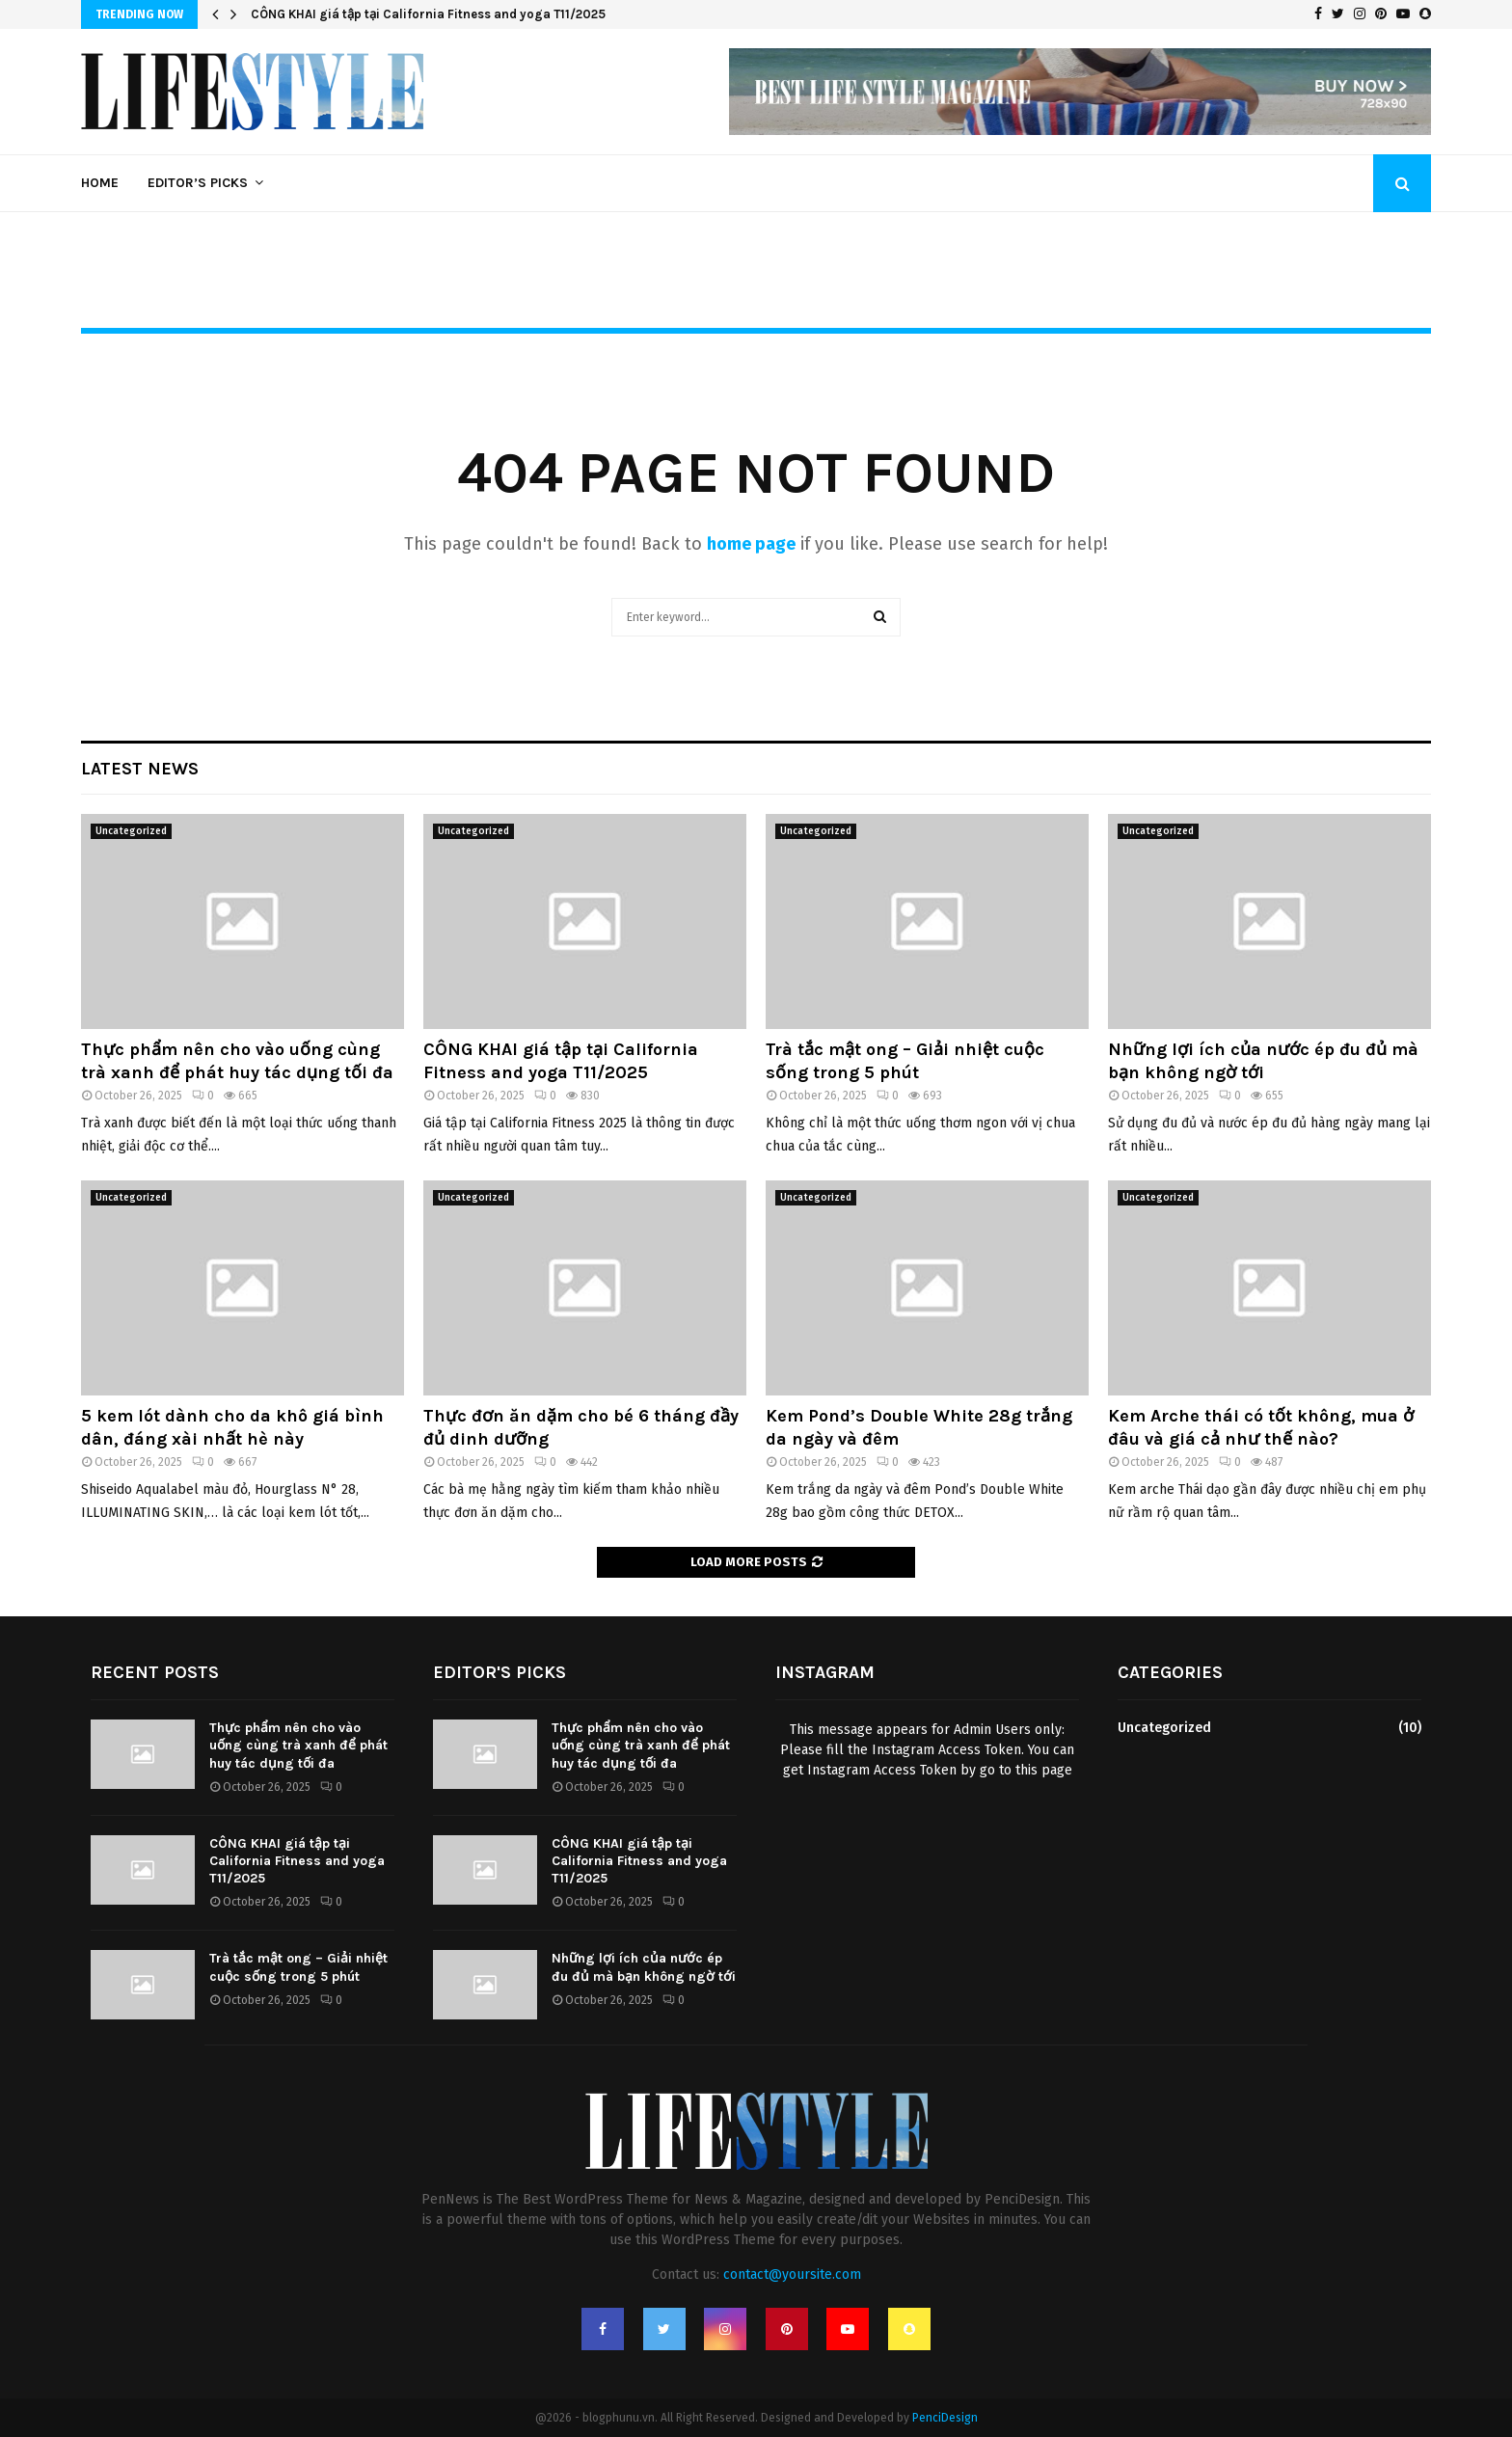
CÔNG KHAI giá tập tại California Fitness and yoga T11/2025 (428, 14)
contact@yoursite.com (792, 2274)
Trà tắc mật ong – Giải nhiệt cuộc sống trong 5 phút (905, 1060)
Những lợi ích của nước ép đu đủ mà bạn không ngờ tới (1263, 1060)
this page (1043, 1770)
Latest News (140, 768)
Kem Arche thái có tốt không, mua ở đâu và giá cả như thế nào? (1261, 1427)
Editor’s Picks (198, 183)
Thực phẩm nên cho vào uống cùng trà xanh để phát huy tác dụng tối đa (237, 1060)
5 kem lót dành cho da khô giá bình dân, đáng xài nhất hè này (232, 1427)
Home (100, 183)
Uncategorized (131, 831)
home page (751, 544)
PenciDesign (945, 2417)
